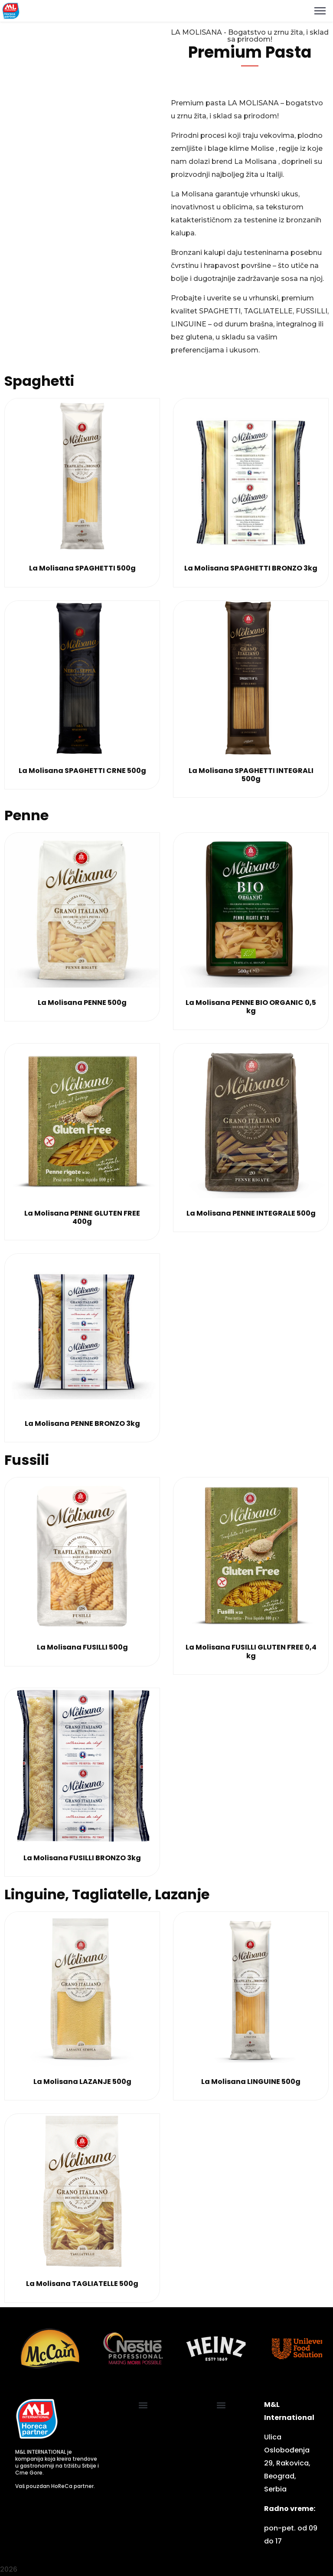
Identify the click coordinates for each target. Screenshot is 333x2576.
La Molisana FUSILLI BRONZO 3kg (82, 1858)
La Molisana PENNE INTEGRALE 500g (251, 1213)
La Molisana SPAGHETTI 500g (82, 568)
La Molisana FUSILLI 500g (82, 1647)
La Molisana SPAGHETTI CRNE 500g (82, 771)
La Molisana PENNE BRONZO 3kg (82, 1423)
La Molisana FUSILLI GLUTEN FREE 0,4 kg (251, 1651)
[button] (143, 2405)
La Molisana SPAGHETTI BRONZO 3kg (250, 568)
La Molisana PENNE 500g (82, 1003)
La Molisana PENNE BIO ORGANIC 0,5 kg (251, 1007)
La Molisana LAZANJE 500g (82, 2082)
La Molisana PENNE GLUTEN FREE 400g (82, 1217)
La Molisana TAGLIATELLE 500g (82, 2284)
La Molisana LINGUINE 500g (250, 2082)
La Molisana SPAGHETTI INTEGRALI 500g (251, 775)
